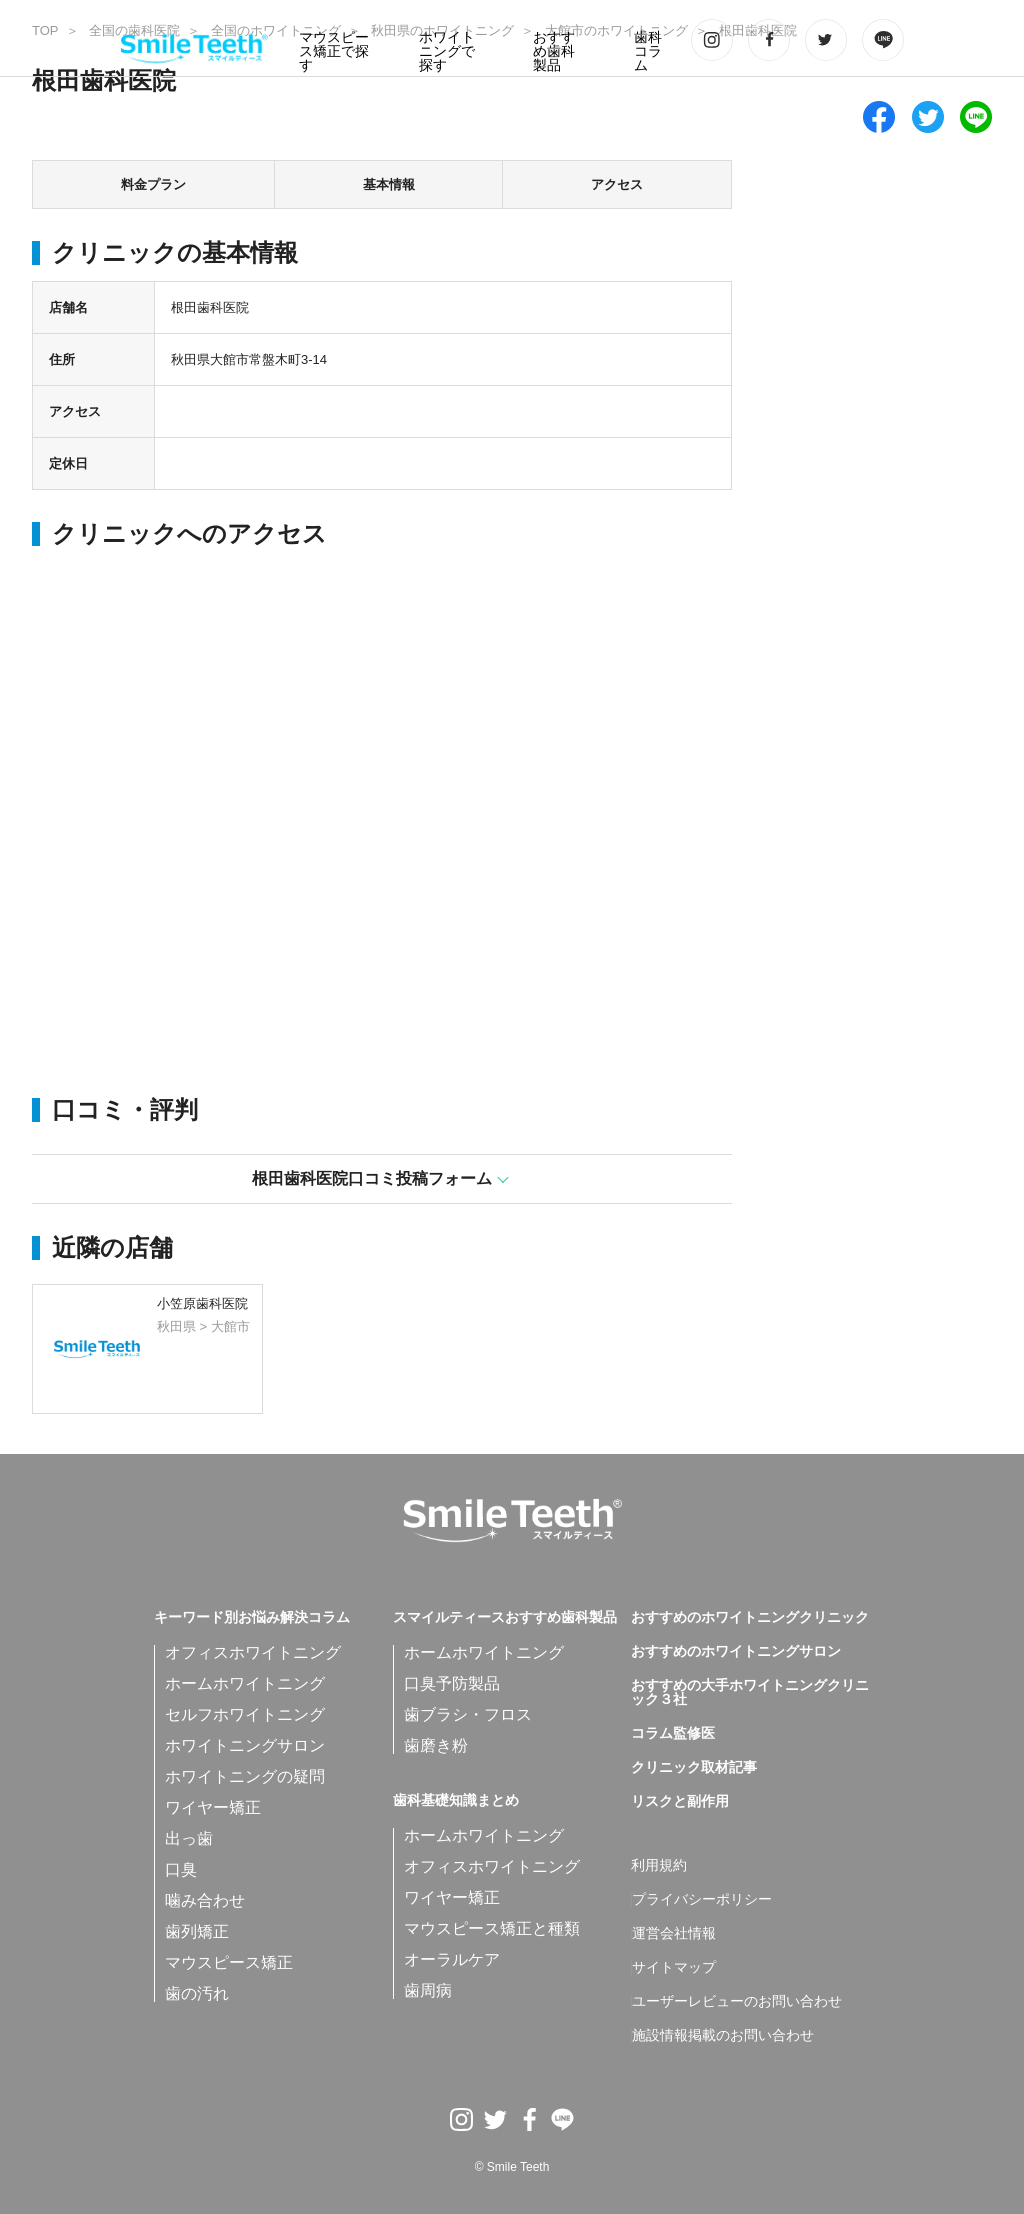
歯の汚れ (197, 1993)
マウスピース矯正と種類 (492, 1928)
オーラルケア (452, 1959)
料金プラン (153, 184)
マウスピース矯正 (229, 1962)
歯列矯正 (197, 1931)
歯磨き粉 (436, 1745)
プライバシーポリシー (702, 1900)
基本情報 (389, 184)
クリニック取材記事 (694, 1768)
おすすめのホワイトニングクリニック (750, 1618)
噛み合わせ (205, 1900)
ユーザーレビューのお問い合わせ (737, 2002)
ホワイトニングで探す (447, 51)
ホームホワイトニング (245, 1683)
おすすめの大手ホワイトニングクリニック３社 (750, 1693)
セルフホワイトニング (245, 1714)
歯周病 (428, 1990)
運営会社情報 (674, 1934)
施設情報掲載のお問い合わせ (723, 2036)
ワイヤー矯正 (213, 1807)
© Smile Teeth (512, 2167)
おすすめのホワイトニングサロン (736, 1652)
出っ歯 (189, 1838)
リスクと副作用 (680, 1802)
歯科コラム (648, 51)
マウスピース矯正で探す (334, 51)
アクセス (617, 184)
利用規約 (659, 1866)
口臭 (181, 1869)
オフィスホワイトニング (253, 1652)
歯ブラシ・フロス (468, 1714)
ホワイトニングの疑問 (245, 1776)
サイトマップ (674, 1968)
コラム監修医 (673, 1734)
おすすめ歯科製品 (554, 51)
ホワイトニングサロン (245, 1745)
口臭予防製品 (452, 1683)
